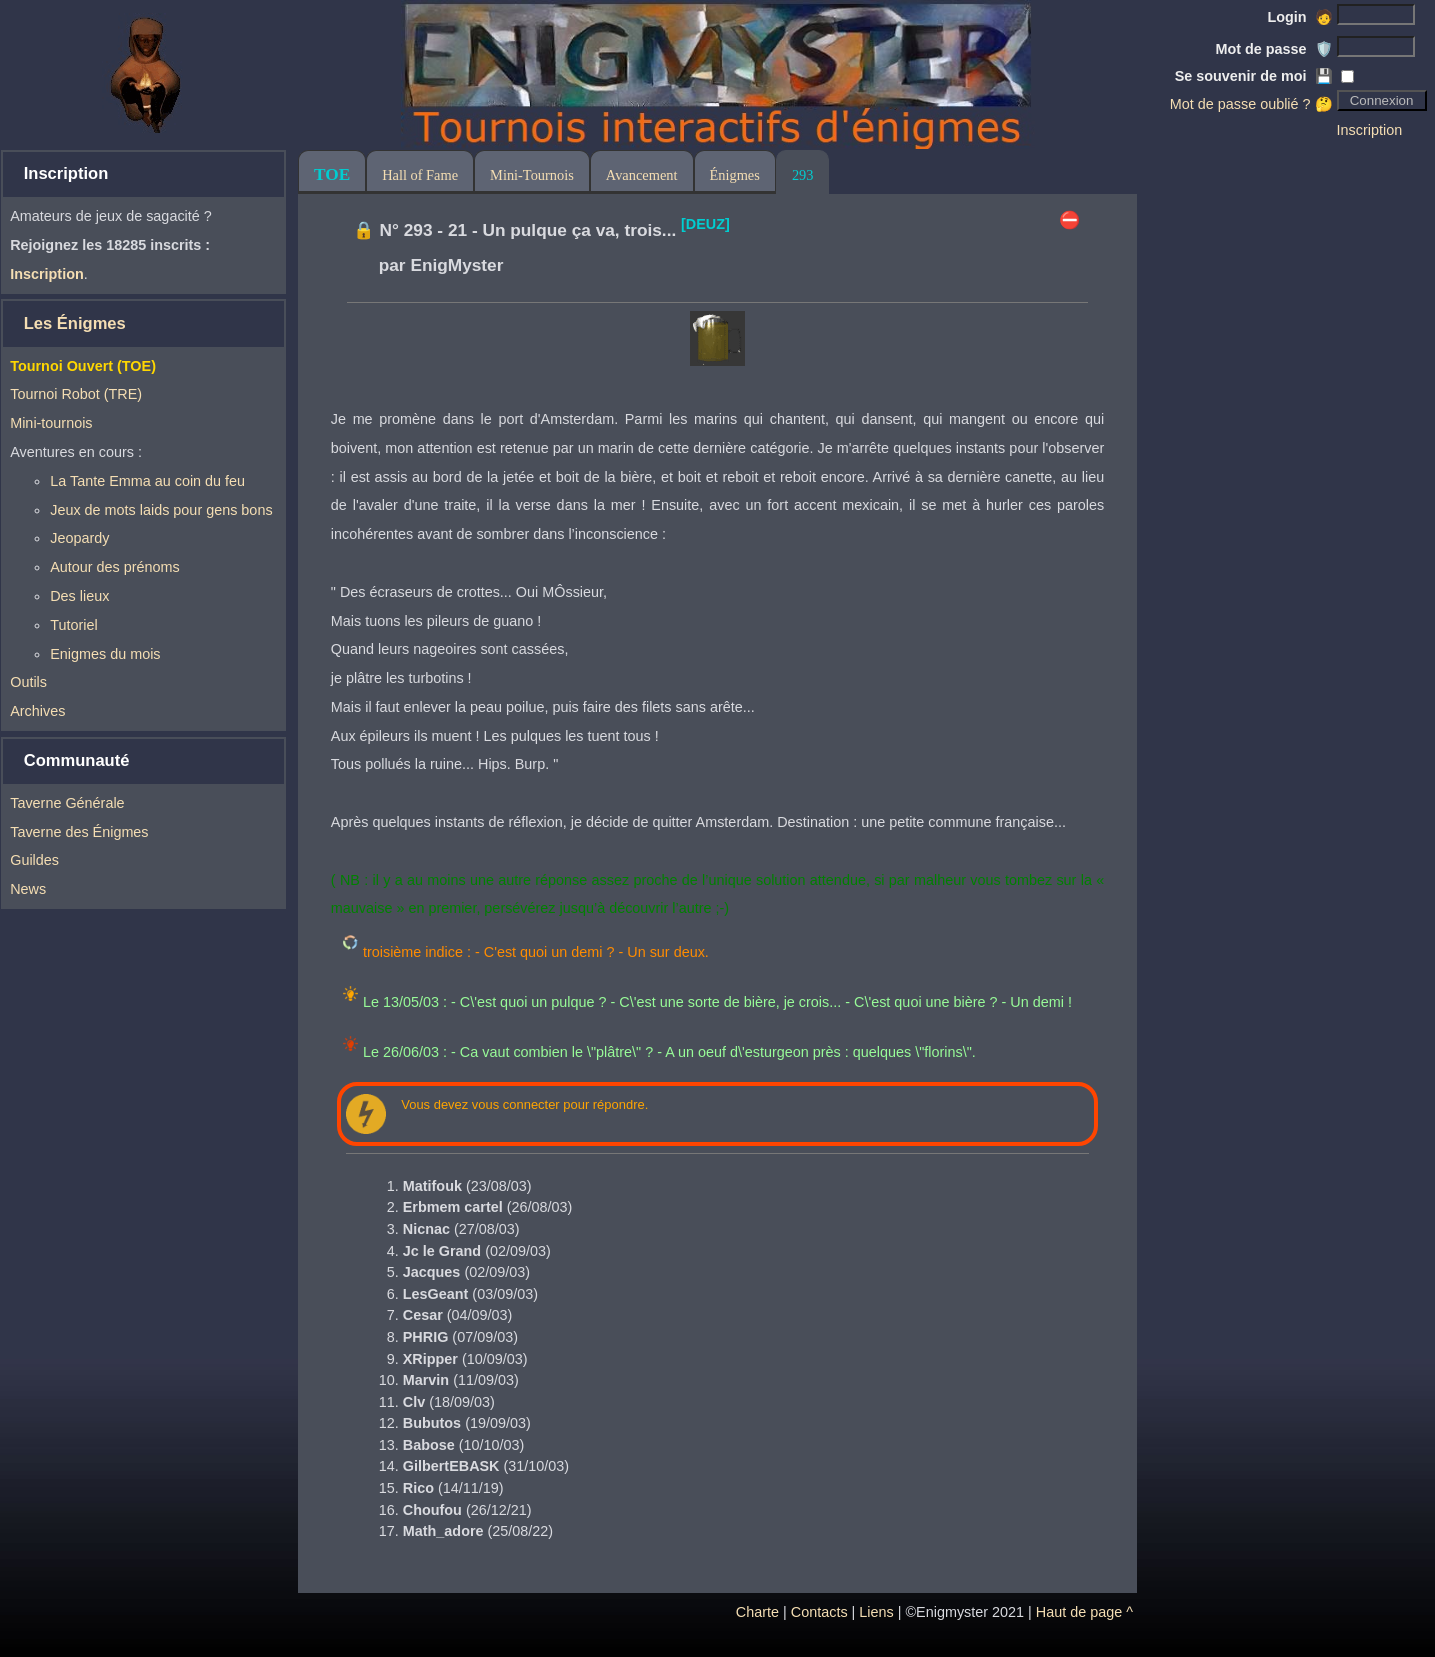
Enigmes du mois (105, 654)
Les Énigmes (75, 323)
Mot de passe (1273, 49)
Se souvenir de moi (1254, 76)
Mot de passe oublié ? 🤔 (1251, 104)
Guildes (34, 860)
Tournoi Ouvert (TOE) (83, 366)
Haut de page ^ (1084, 1612)
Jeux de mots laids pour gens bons (161, 510)
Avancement (642, 175)
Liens (876, 1612)
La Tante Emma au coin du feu (147, 481)
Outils (28, 682)
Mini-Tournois (532, 175)
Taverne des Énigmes (79, 832)
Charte (757, 1612)
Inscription (1370, 130)
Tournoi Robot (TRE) (76, 394)
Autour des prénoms (115, 567)
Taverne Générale (67, 803)
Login (1299, 17)
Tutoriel (73, 625)
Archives (37, 711)
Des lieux (79, 596)
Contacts (819, 1612)
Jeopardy (79, 538)
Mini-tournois (51, 423)
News (28, 889)
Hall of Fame (420, 175)
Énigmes (735, 175)
